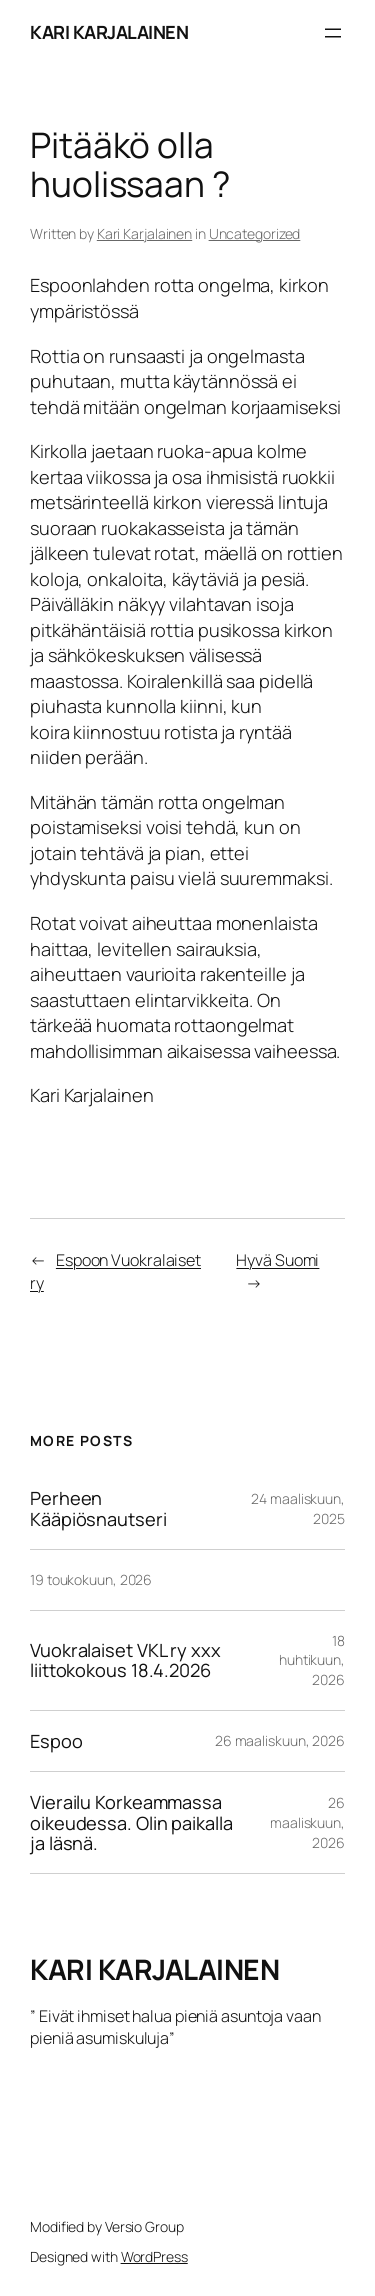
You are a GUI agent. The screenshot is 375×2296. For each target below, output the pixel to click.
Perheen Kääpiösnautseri (98, 1508)
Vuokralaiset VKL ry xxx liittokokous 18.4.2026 (125, 1660)
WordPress (154, 2256)
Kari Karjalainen (144, 233)
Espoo (56, 1741)
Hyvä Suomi (277, 1260)
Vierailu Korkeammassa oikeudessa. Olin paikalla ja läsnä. (131, 1822)
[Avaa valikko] (333, 33)
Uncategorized (255, 233)
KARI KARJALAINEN (109, 32)
